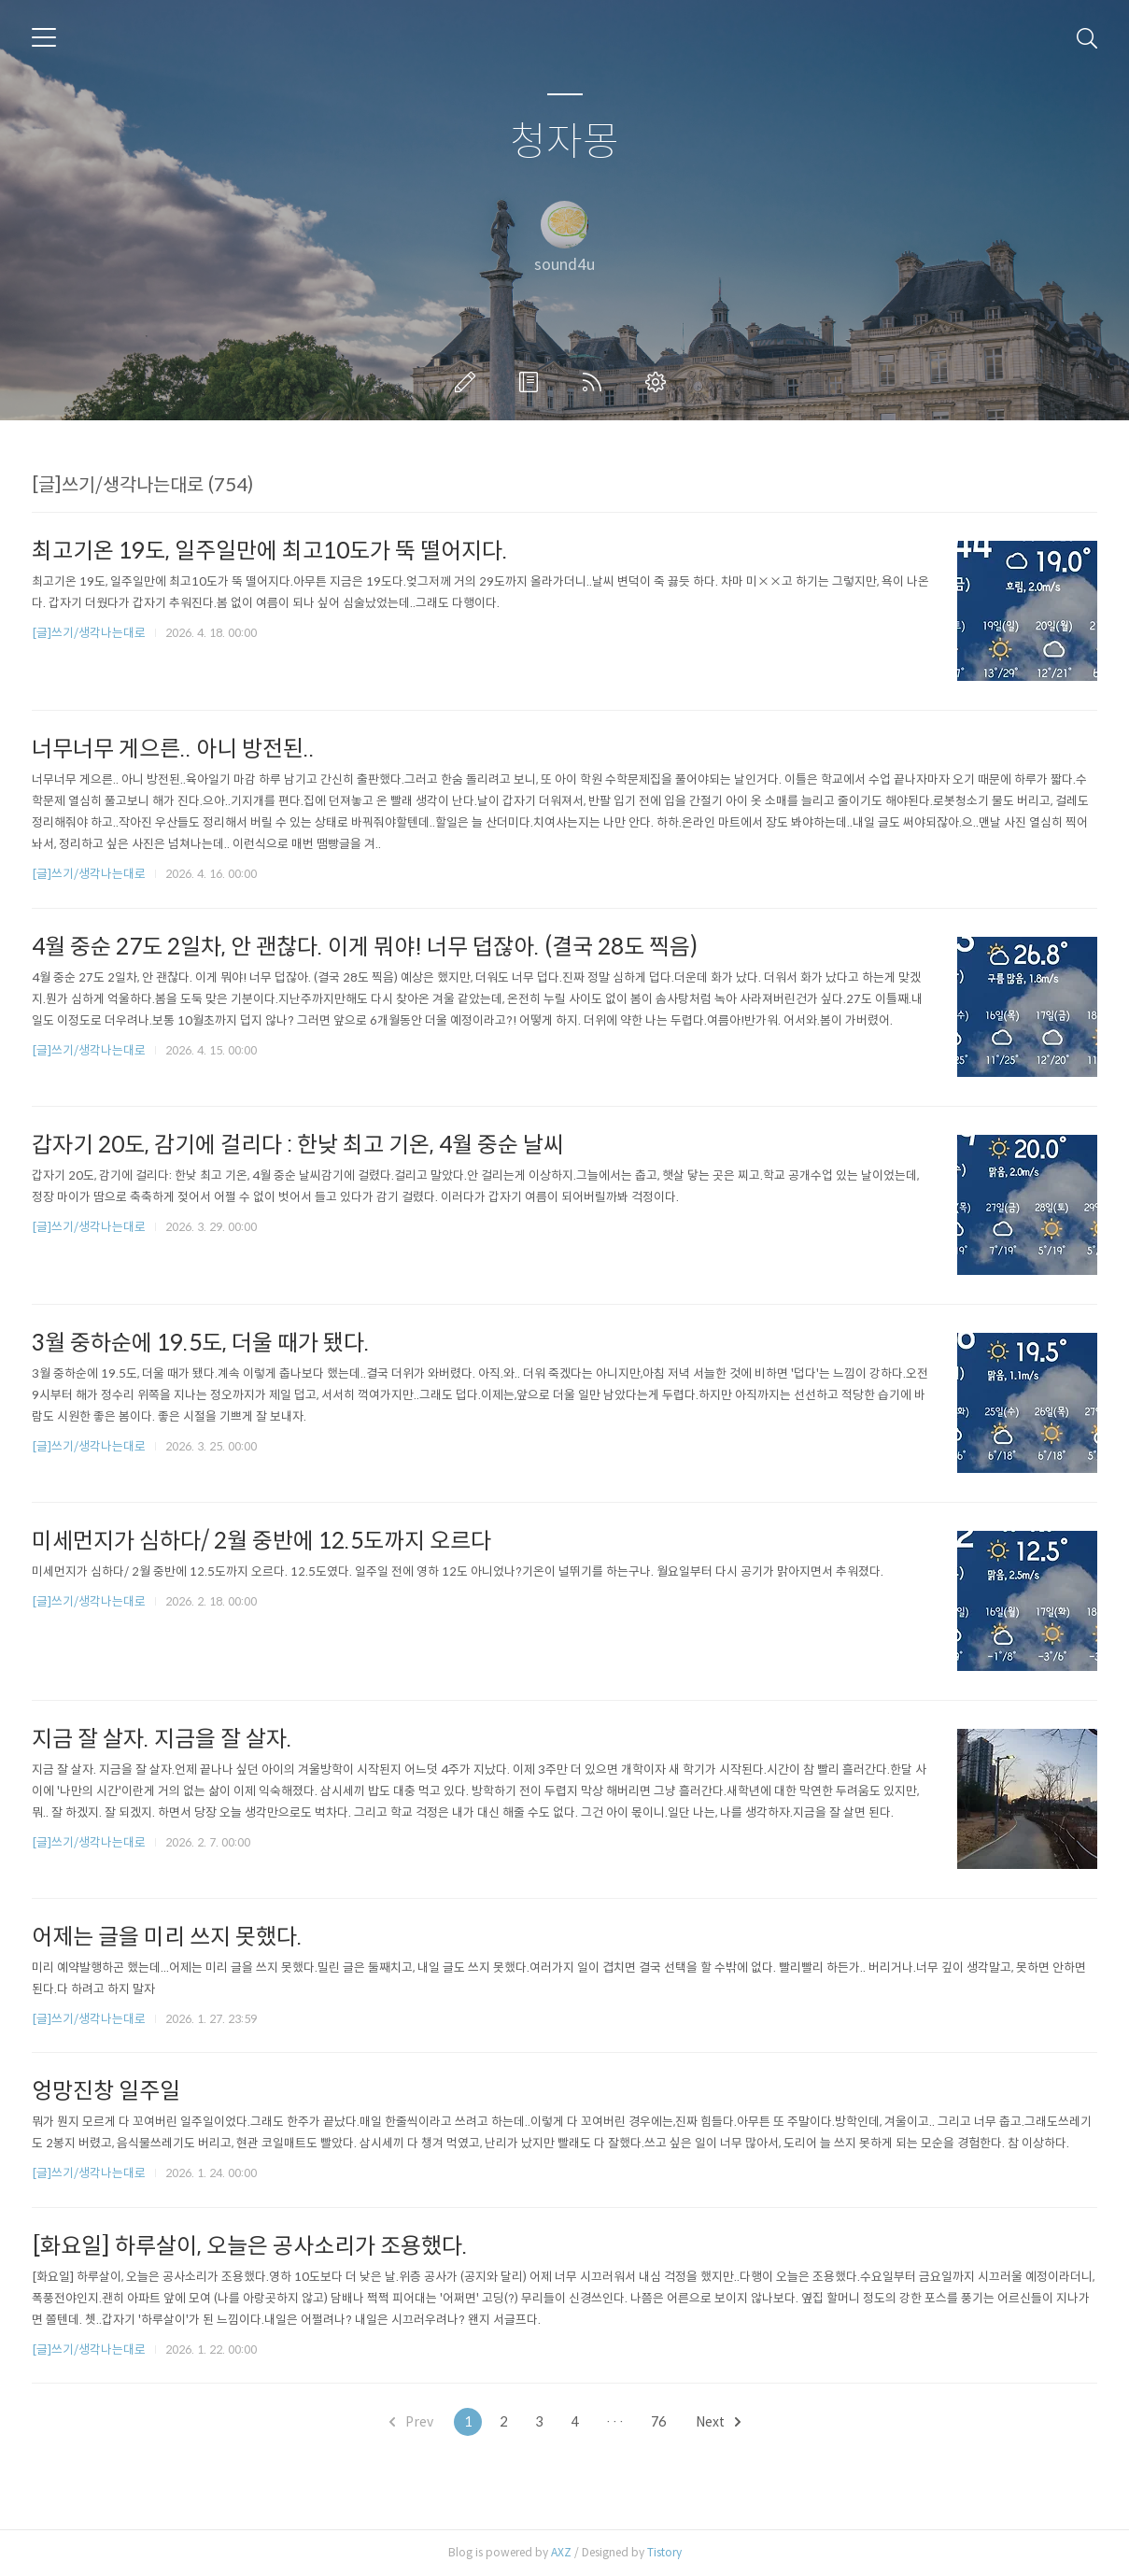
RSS (595, 382)
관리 (659, 382)
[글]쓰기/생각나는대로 (89, 633)
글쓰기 (468, 382)
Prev (411, 2421)
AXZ (561, 2552)
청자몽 (564, 142)
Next (718, 2421)
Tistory (664, 2552)
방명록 (532, 382)
